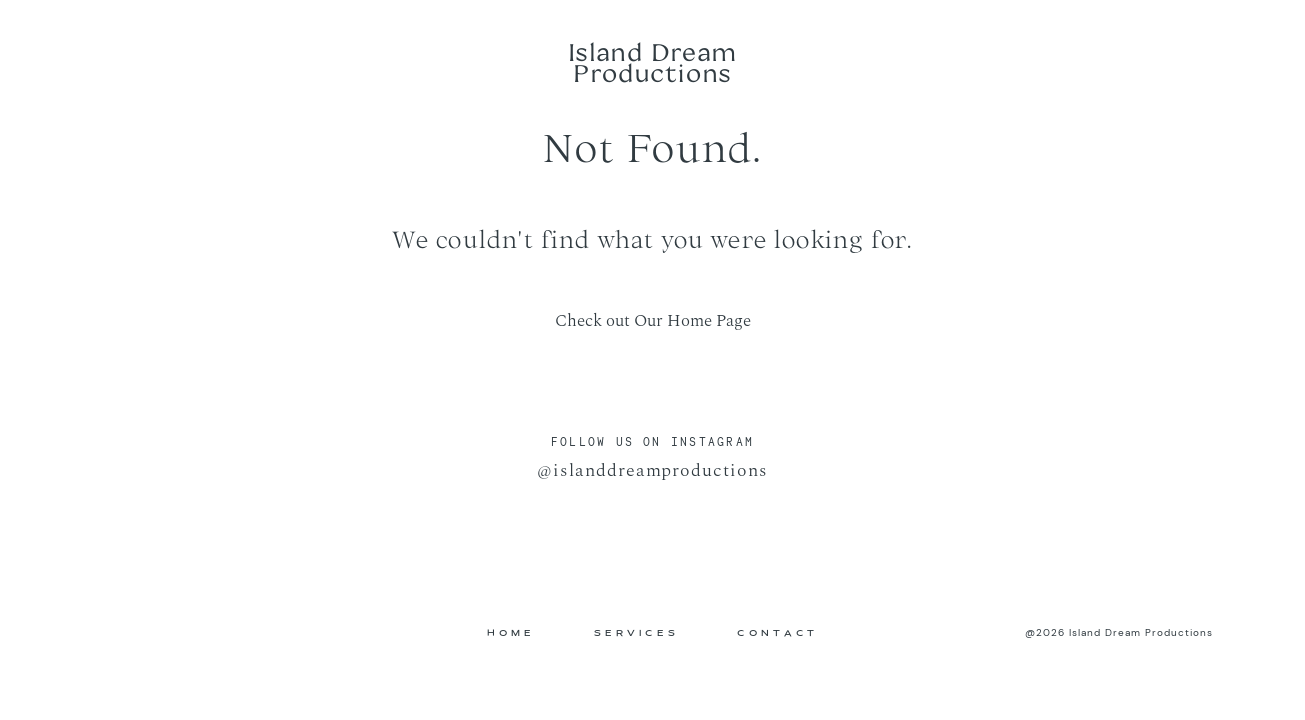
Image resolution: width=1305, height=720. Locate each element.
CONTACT (777, 633)
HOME (511, 633)
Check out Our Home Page (653, 321)
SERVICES (636, 633)
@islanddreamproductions (652, 470)
